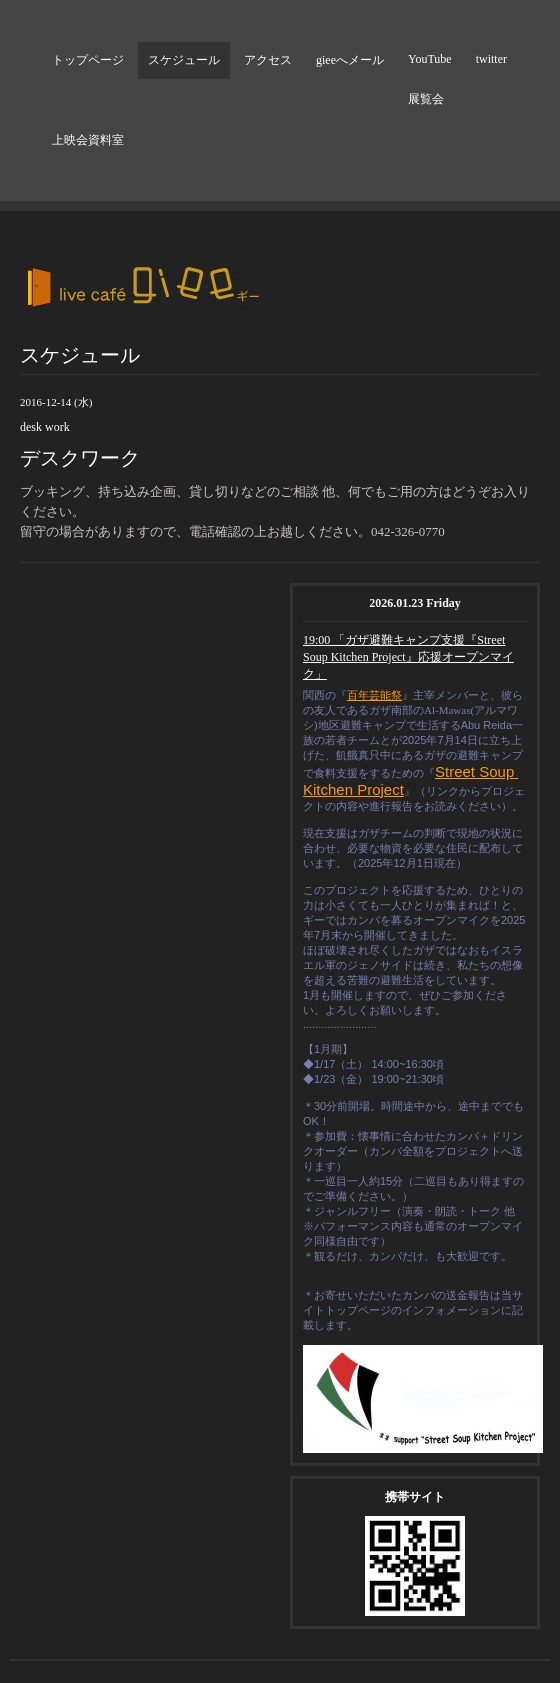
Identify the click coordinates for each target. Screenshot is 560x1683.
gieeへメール (350, 60)
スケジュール (184, 60)
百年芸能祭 (374, 695)
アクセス (268, 60)
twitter (491, 59)
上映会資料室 (88, 140)
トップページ (88, 60)
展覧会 (426, 99)
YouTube (430, 59)
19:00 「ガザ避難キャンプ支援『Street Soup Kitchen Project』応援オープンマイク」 (408, 657)
